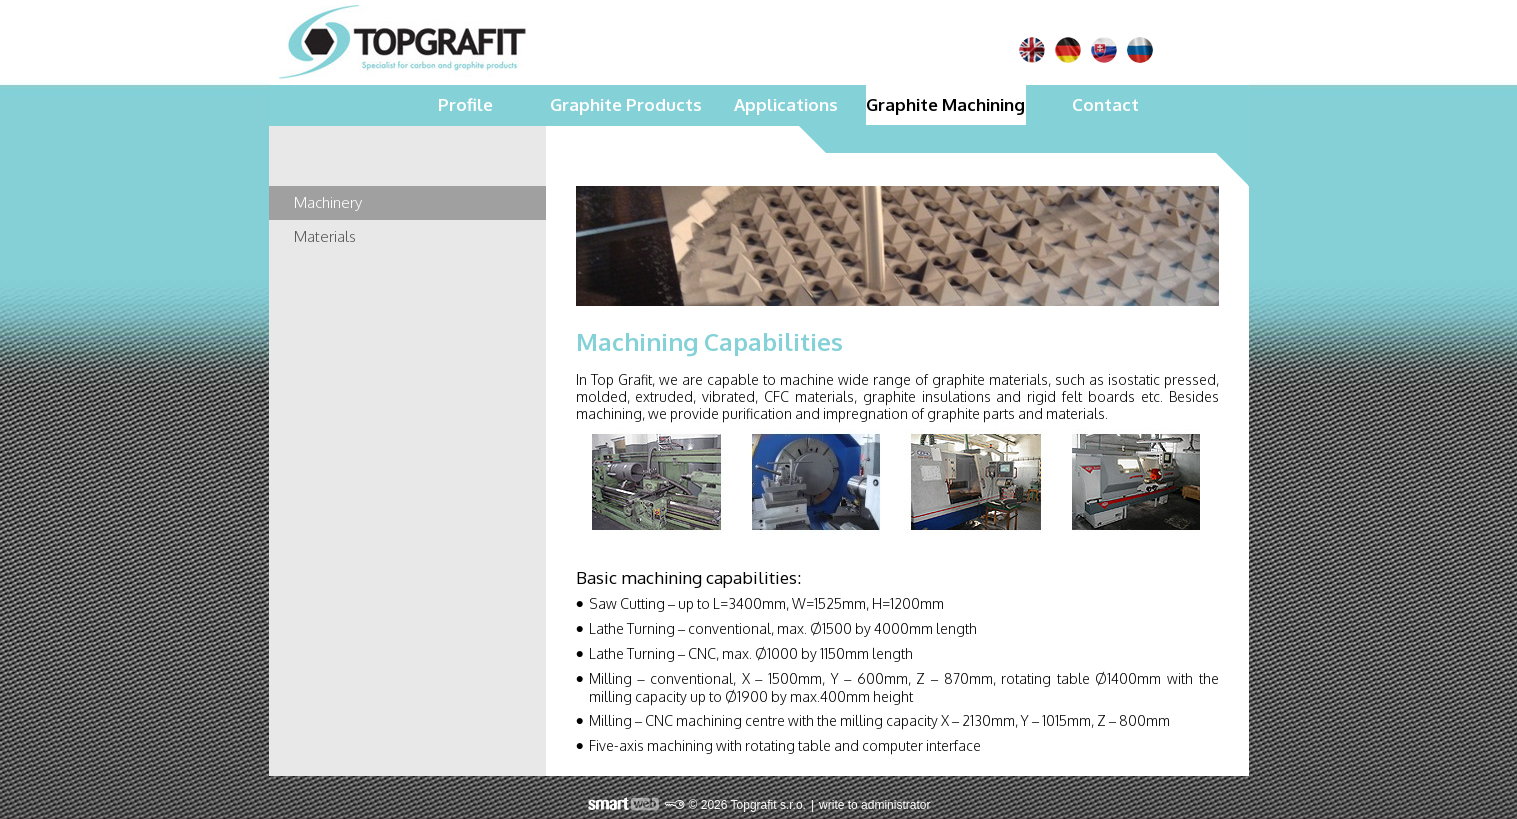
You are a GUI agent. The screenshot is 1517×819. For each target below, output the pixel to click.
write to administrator (874, 805)
